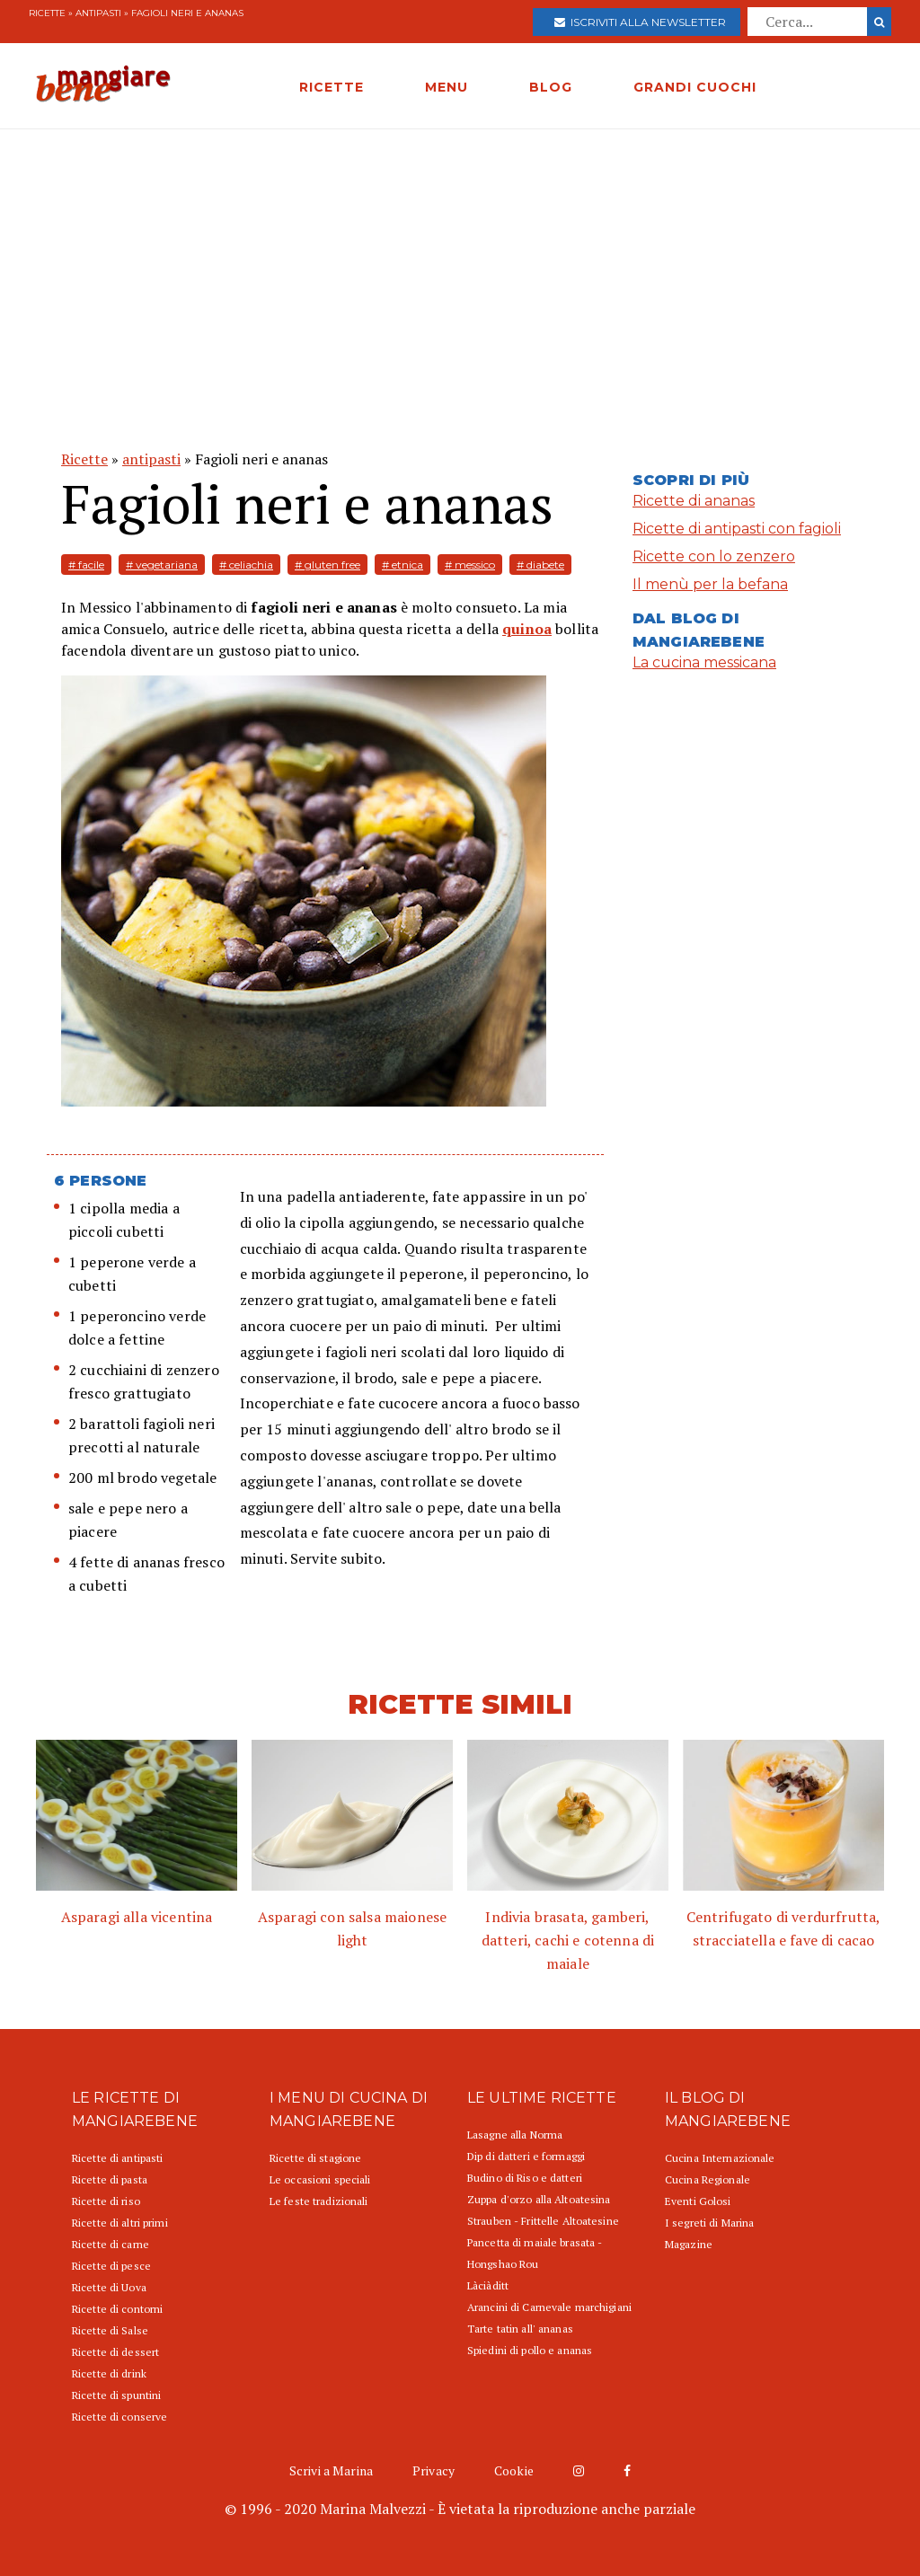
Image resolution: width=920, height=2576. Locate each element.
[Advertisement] (460, 264)
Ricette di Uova (109, 2287)
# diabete (540, 564)
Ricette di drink (109, 2373)
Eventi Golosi (698, 2201)
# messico (470, 564)
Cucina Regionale (707, 2179)
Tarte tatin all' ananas (520, 2328)
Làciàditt (488, 2285)
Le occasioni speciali (320, 2179)
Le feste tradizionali (319, 2201)
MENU (446, 87)
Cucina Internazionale (720, 2158)
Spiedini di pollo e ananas (529, 2350)
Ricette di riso (106, 2201)
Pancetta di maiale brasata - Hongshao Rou (534, 2253)
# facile (86, 564)
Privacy (433, 2470)
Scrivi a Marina (331, 2470)
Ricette (47, 13)
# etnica (402, 564)
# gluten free (327, 564)
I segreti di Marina (709, 2222)
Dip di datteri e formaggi (526, 2156)
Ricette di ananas (693, 500)
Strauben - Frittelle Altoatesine (543, 2221)
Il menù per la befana (710, 584)
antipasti (98, 13)
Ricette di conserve (119, 2416)
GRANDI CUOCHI (694, 87)
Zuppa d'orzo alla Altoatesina (538, 2199)
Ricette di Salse (110, 2330)
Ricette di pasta (109, 2179)
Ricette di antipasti (117, 2158)
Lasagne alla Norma (514, 2134)
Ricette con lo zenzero (713, 556)
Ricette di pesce (111, 2265)
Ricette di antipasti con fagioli (736, 528)
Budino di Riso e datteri (524, 2177)
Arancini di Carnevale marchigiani (549, 2307)
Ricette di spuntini (116, 2395)
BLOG (550, 87)
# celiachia (246, 564)
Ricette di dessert (115, 2352)
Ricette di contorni (117, 2309)
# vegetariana (162, 564)
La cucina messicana (704, 662)
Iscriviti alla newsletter (640, 22)
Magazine (688, 2244)
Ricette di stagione (315, 2158)
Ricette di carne (110, 2244)
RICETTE (331, 87)
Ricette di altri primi (120, 2222)
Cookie (514, 2470)
